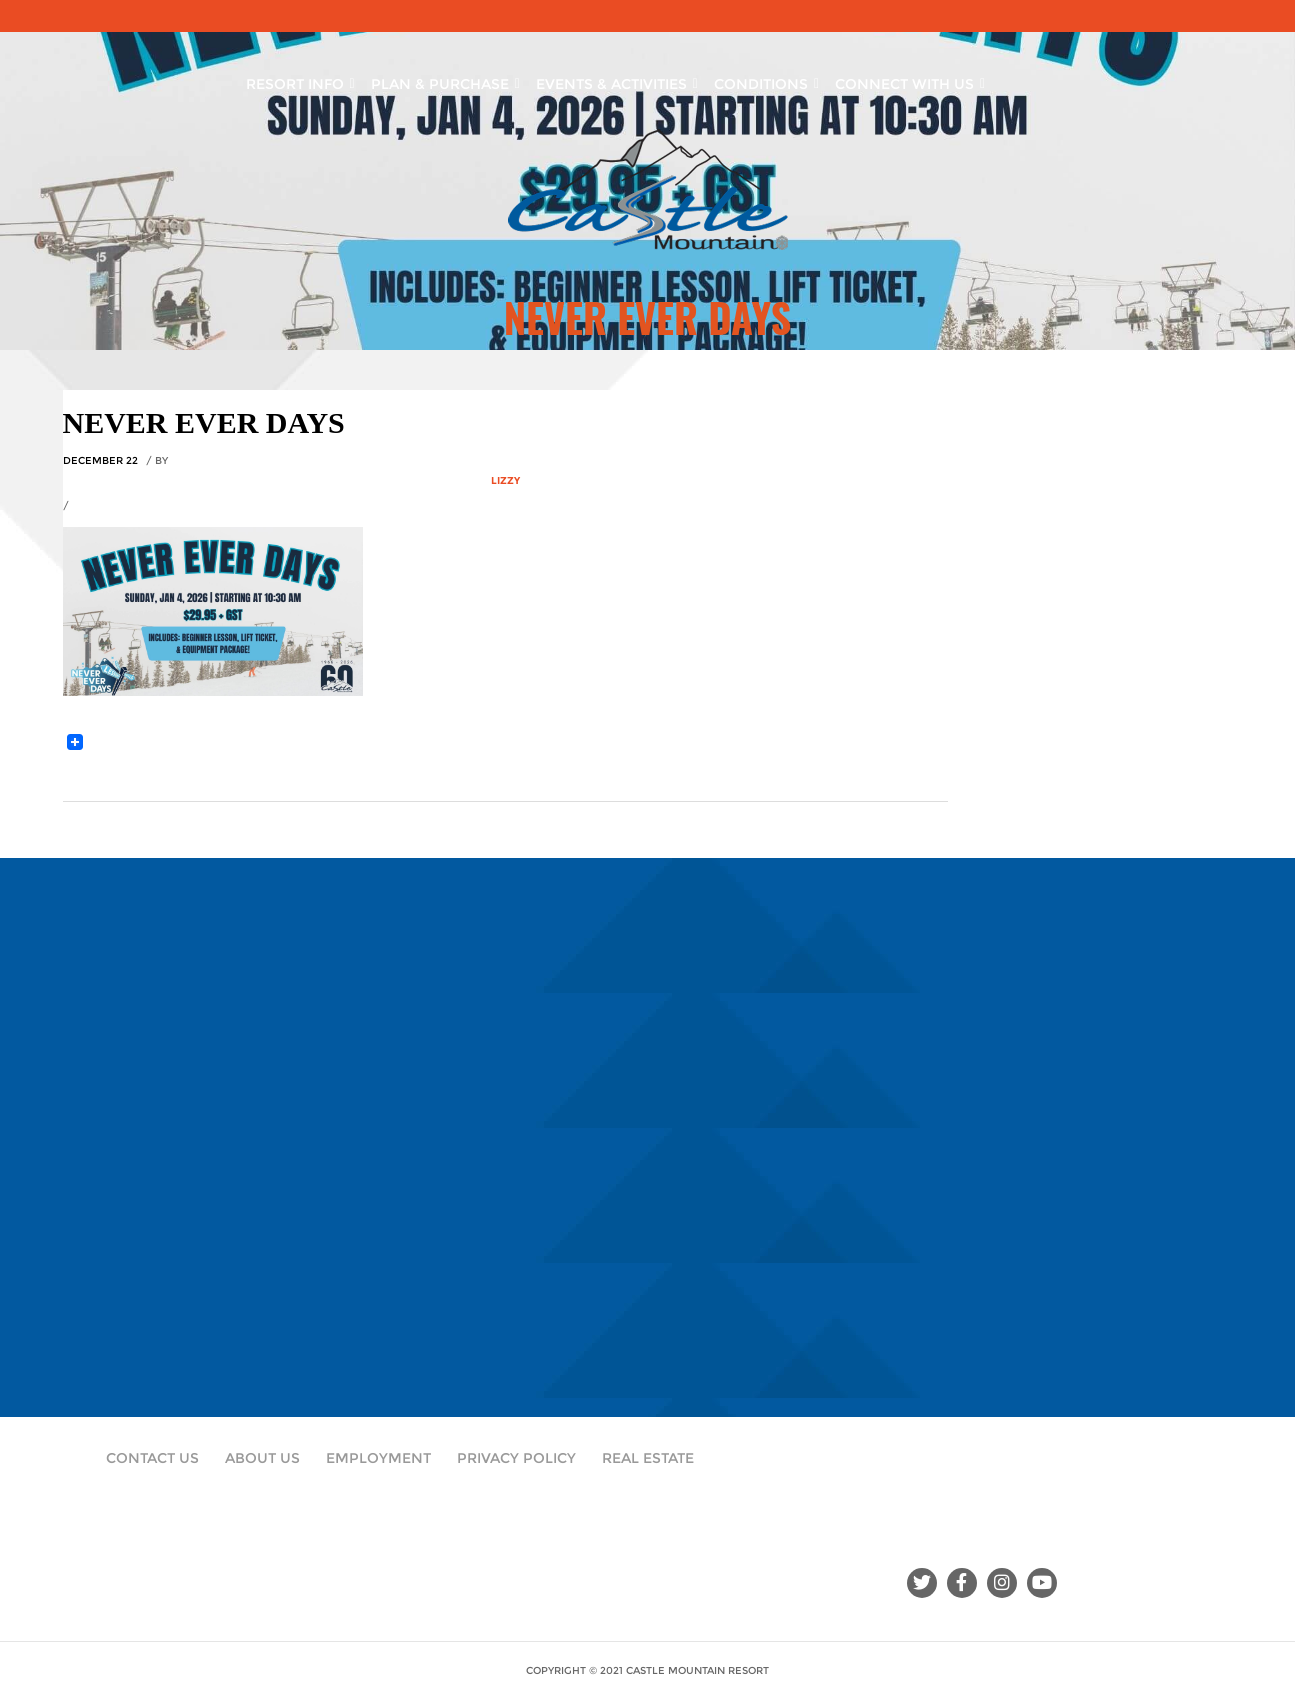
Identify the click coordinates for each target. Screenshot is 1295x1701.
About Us (262, 1458)
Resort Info (300, 80)
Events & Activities (617, 80)
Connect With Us (910, 80)
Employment (378, 1458)
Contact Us (152, 1458)
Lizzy (505, 480)
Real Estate (648, 1458)
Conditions (766, 80)
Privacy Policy (516, 1458)
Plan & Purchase (445, 80)
